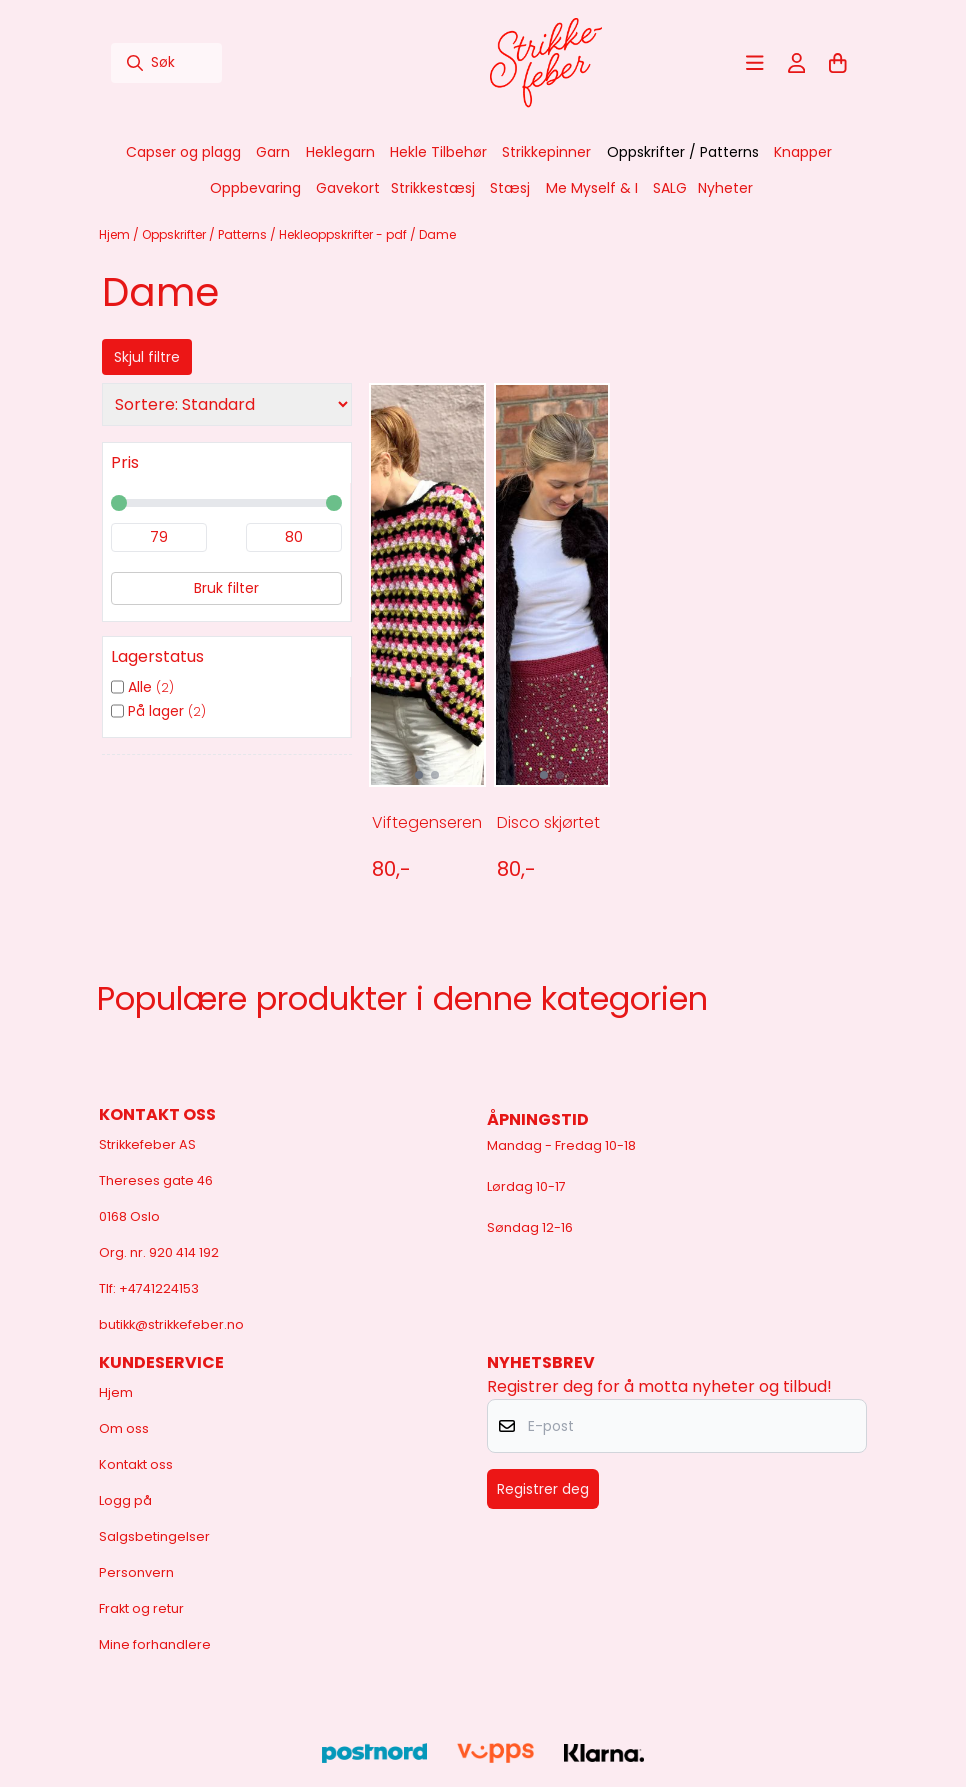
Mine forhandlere (155, 1644)
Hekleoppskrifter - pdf (344, 234)
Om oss (124, 1428)
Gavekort (348, 188)
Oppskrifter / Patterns (206, 234)
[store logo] (546, 63)
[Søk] (166, 63)
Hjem (116, 234)
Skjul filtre (147, 357)
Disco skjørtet (548, 822)
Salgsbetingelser (154, 1536)
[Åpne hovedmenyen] (755, 63)
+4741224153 (159, 1288)
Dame (437, 234)
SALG (670, 188)
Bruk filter (226, 588)
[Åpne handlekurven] (838, 63)
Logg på (125, 1500)
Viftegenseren (425, 822)
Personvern (136, 1572)
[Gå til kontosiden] (797, 63)
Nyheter (725, 188)
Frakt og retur (141, 1608)
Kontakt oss (136, 1464)
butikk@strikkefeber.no (171, 1324)
